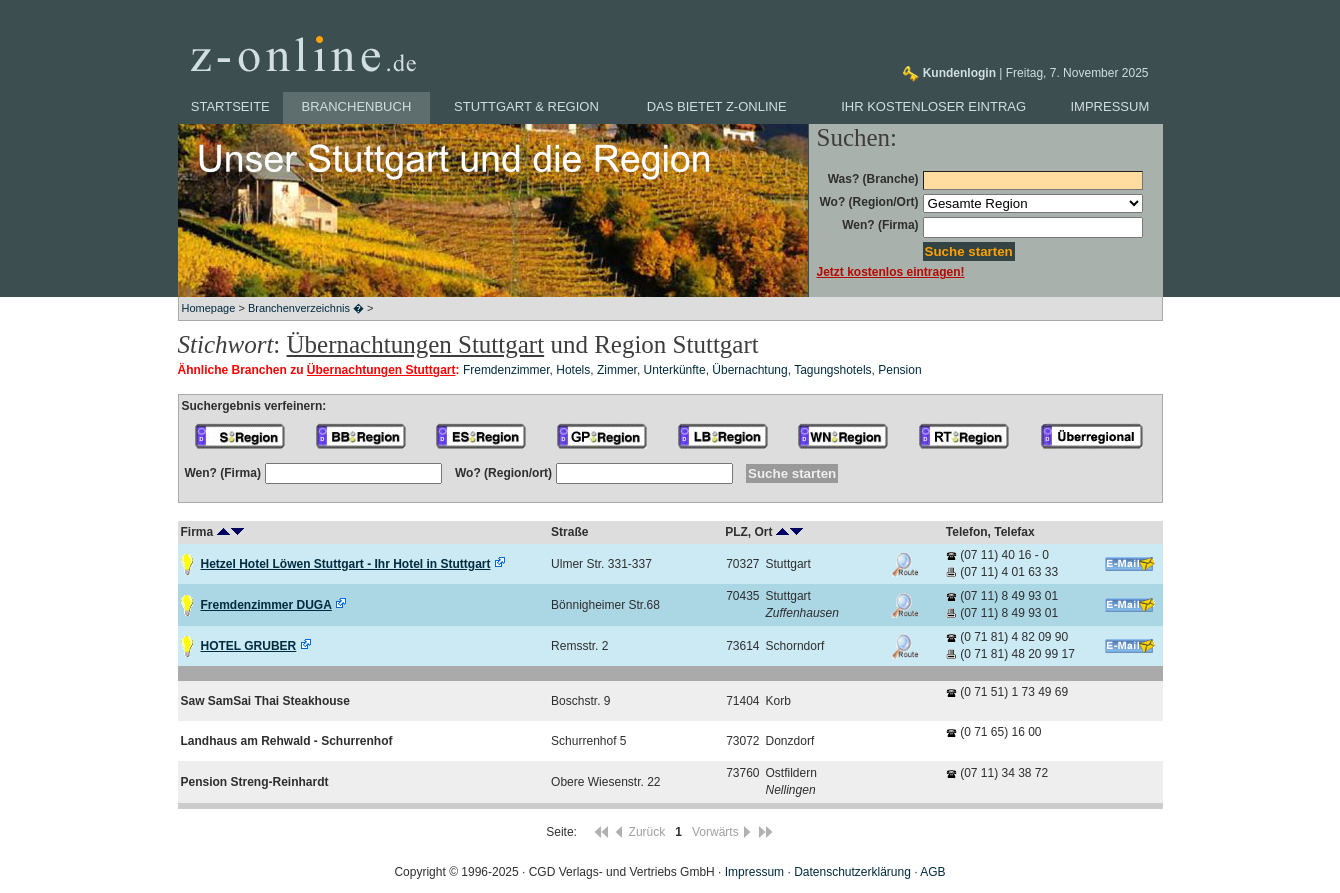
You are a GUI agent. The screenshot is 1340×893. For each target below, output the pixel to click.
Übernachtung (749, 370)
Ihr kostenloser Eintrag (933, 106)
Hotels (573, 370)
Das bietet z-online (717, 106)
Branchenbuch (357, 106)
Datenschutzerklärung (852, 872)
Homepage (209, 308)
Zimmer (617, 370)
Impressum (1110, 106)
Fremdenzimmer (506, 370)
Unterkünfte (675, 370)
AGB (932, 872)
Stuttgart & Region (526, 106)
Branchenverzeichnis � (306, 308)
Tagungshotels (832, 370)
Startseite (230, 106)
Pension (899, 370)
